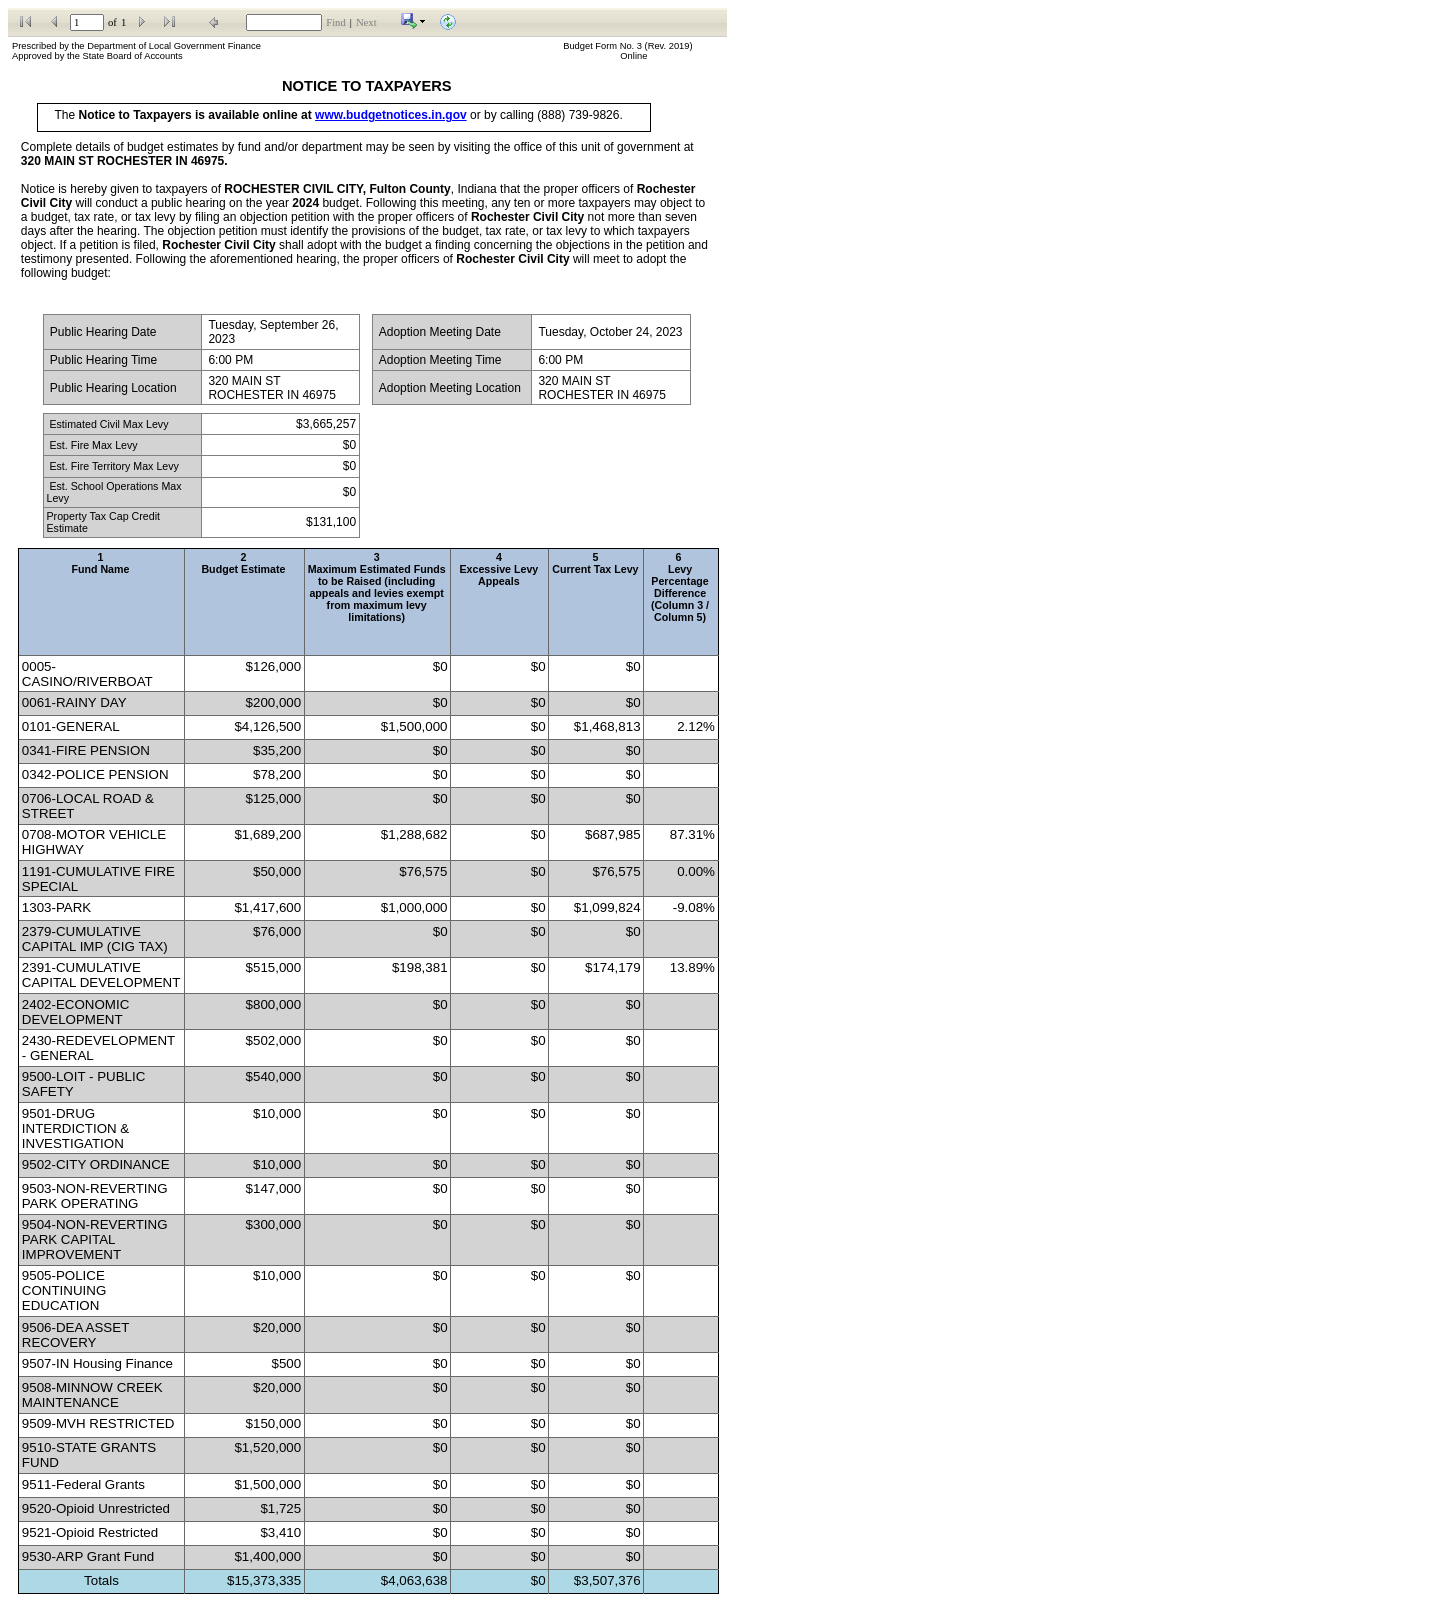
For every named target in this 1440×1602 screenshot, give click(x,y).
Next (366, 22)
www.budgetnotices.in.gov (391, 115)
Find (336, 22)
